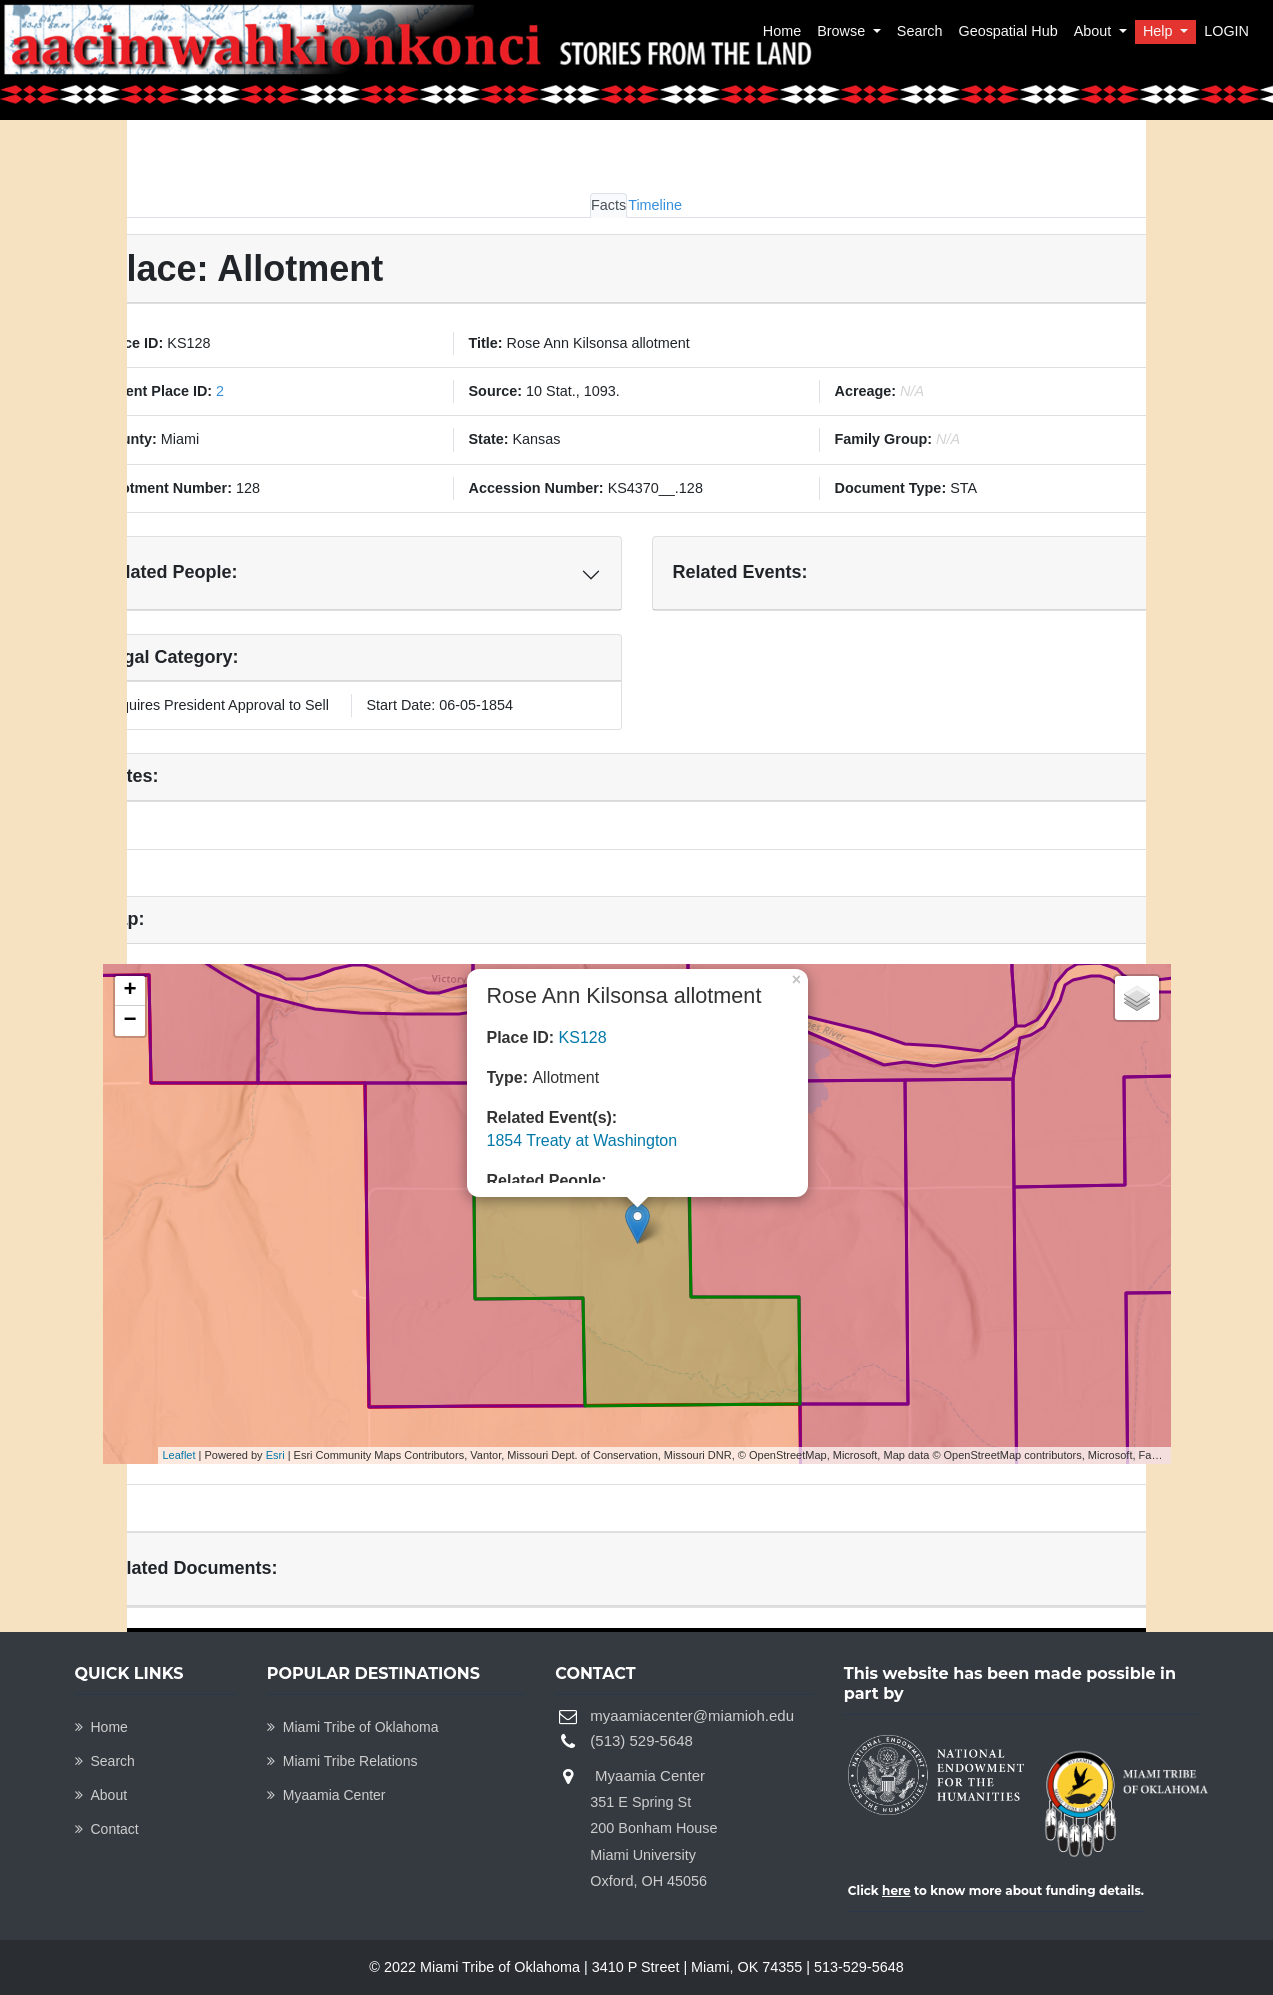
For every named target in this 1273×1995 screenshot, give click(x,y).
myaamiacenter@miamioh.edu (692, 1715)
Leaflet (179, 1455)
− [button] (129, 1021)
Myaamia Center (326, 1795)
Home (782, 31)
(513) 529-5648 (641, 1740)
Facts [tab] (608, 205)
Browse (843, 31)
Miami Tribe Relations (342, 1761)
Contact (107, 1829)
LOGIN (1226, 31)
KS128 (583, 1037)
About (1095, 31)
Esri (275, 1455)
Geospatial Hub (1007, 31)
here (896, 1890)
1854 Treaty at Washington (582, 1140)
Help (1160, 31)
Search (920, 31)
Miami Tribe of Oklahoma (353, 1727)
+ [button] (129, 991)
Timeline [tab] (655, 205)
